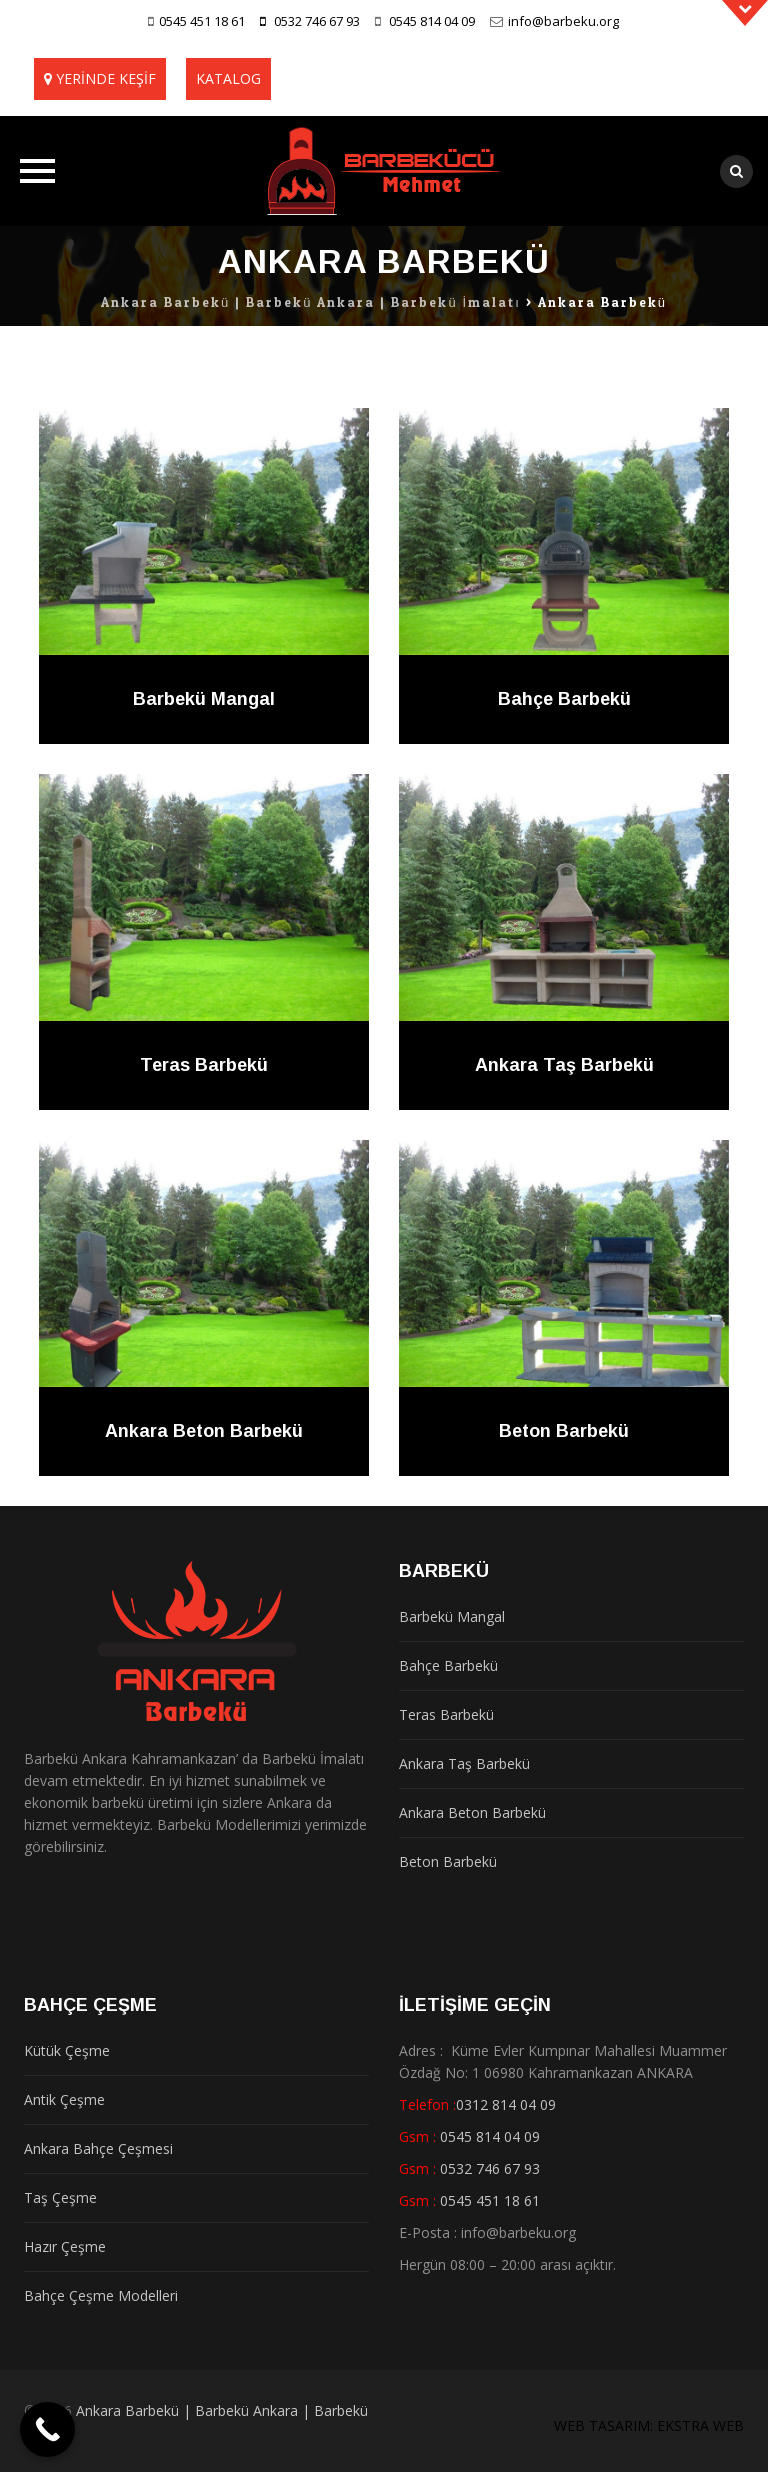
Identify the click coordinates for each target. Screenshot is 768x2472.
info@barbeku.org (563, 21)
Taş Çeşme (60, 2197)
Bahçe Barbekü (564, 699)
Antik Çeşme (64, 2099)
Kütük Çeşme (67, 2050)
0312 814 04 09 (506, 2104)
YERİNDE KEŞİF (106, 78)
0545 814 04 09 (432, 21)
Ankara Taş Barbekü (564, 1065)
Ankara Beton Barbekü (204, 1431)
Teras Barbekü (204, 1065)
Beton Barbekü (564, 1431)
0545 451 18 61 (202, 21)
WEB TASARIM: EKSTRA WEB (649, 2425)
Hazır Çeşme (65, 2246)
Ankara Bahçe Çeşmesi (98, 2148)
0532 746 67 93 (317, 21)
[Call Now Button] (47, 2429)
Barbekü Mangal (204, 699)
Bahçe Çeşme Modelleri (101, 2295)
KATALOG (228, 78)
